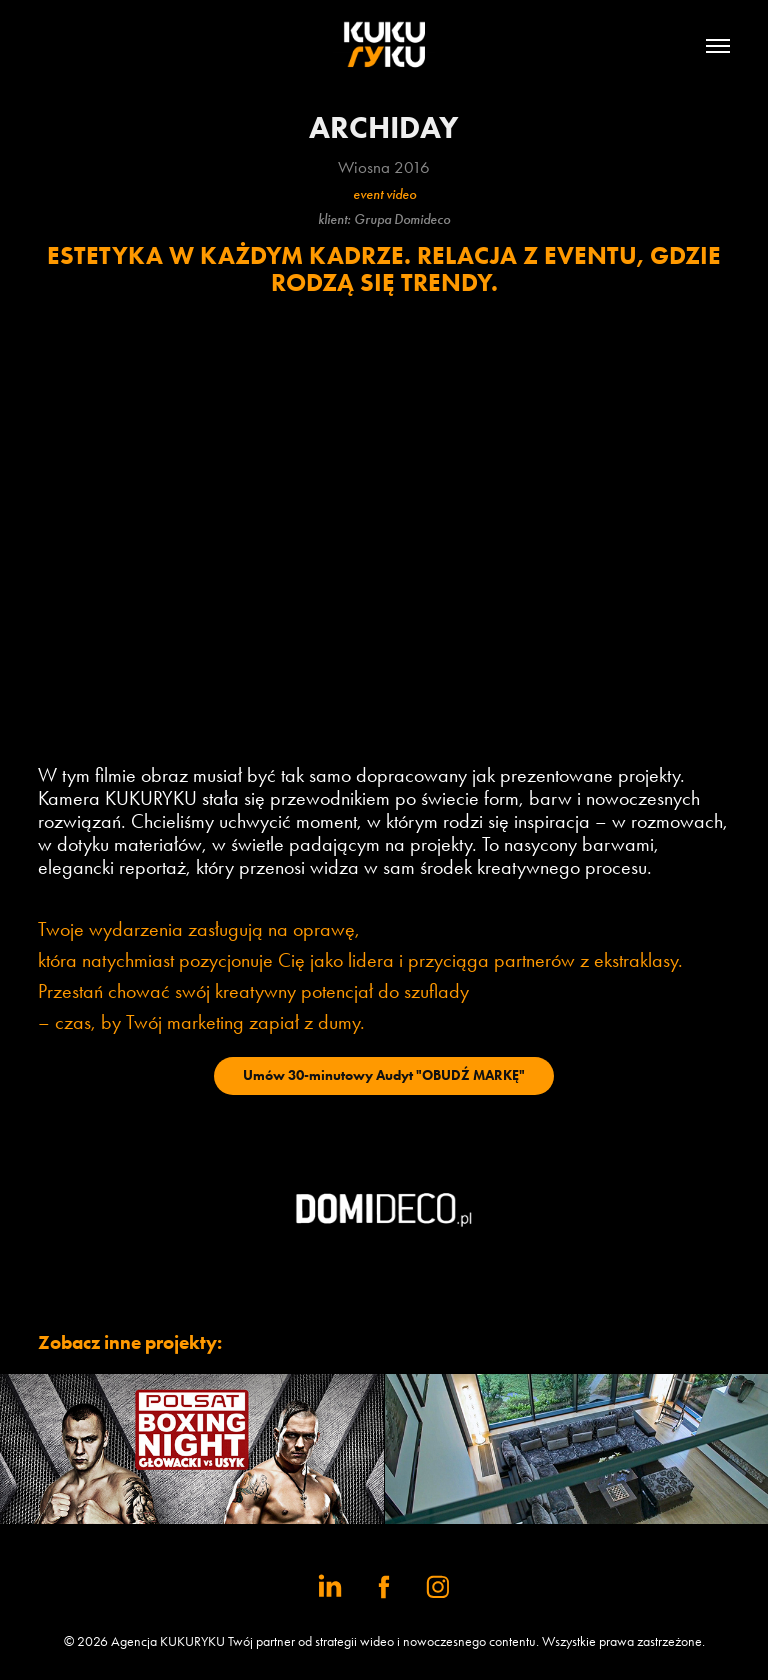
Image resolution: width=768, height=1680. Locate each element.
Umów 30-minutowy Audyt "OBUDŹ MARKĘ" (384, 1075)
